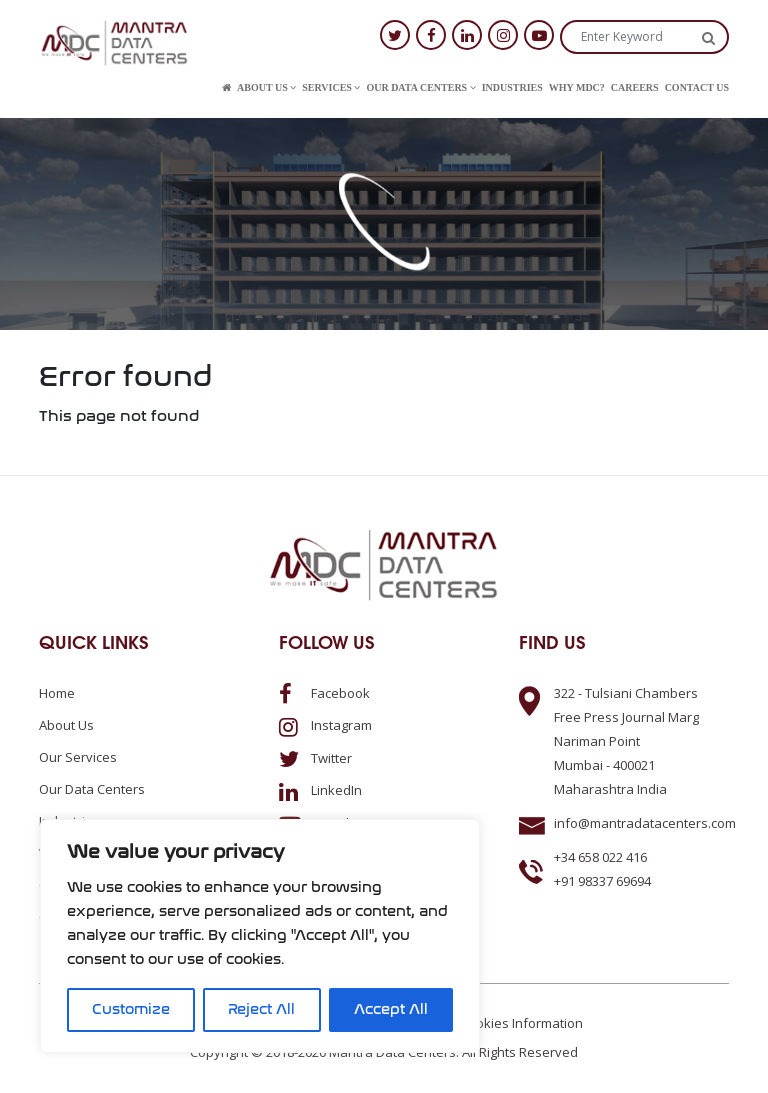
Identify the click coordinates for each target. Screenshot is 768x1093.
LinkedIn (320, 790)
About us (266, 87)
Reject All (261, 1009)
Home (57, 693)
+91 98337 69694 (602, 881)
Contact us (697, 87)
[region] (260, 936)
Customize (131, 1009)
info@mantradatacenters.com (645, 823)
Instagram (325, 725)
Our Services (78, 757)
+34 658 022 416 (600, 857)
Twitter (315, 758)
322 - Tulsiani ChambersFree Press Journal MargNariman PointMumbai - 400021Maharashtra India (626, 741)
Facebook (324, 693)
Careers (635, 87)
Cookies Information (521, 1023)
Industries (512, 87)
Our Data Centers (420, 87)
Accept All (391, 1009)
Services (331, 87)
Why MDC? (577, 87)
